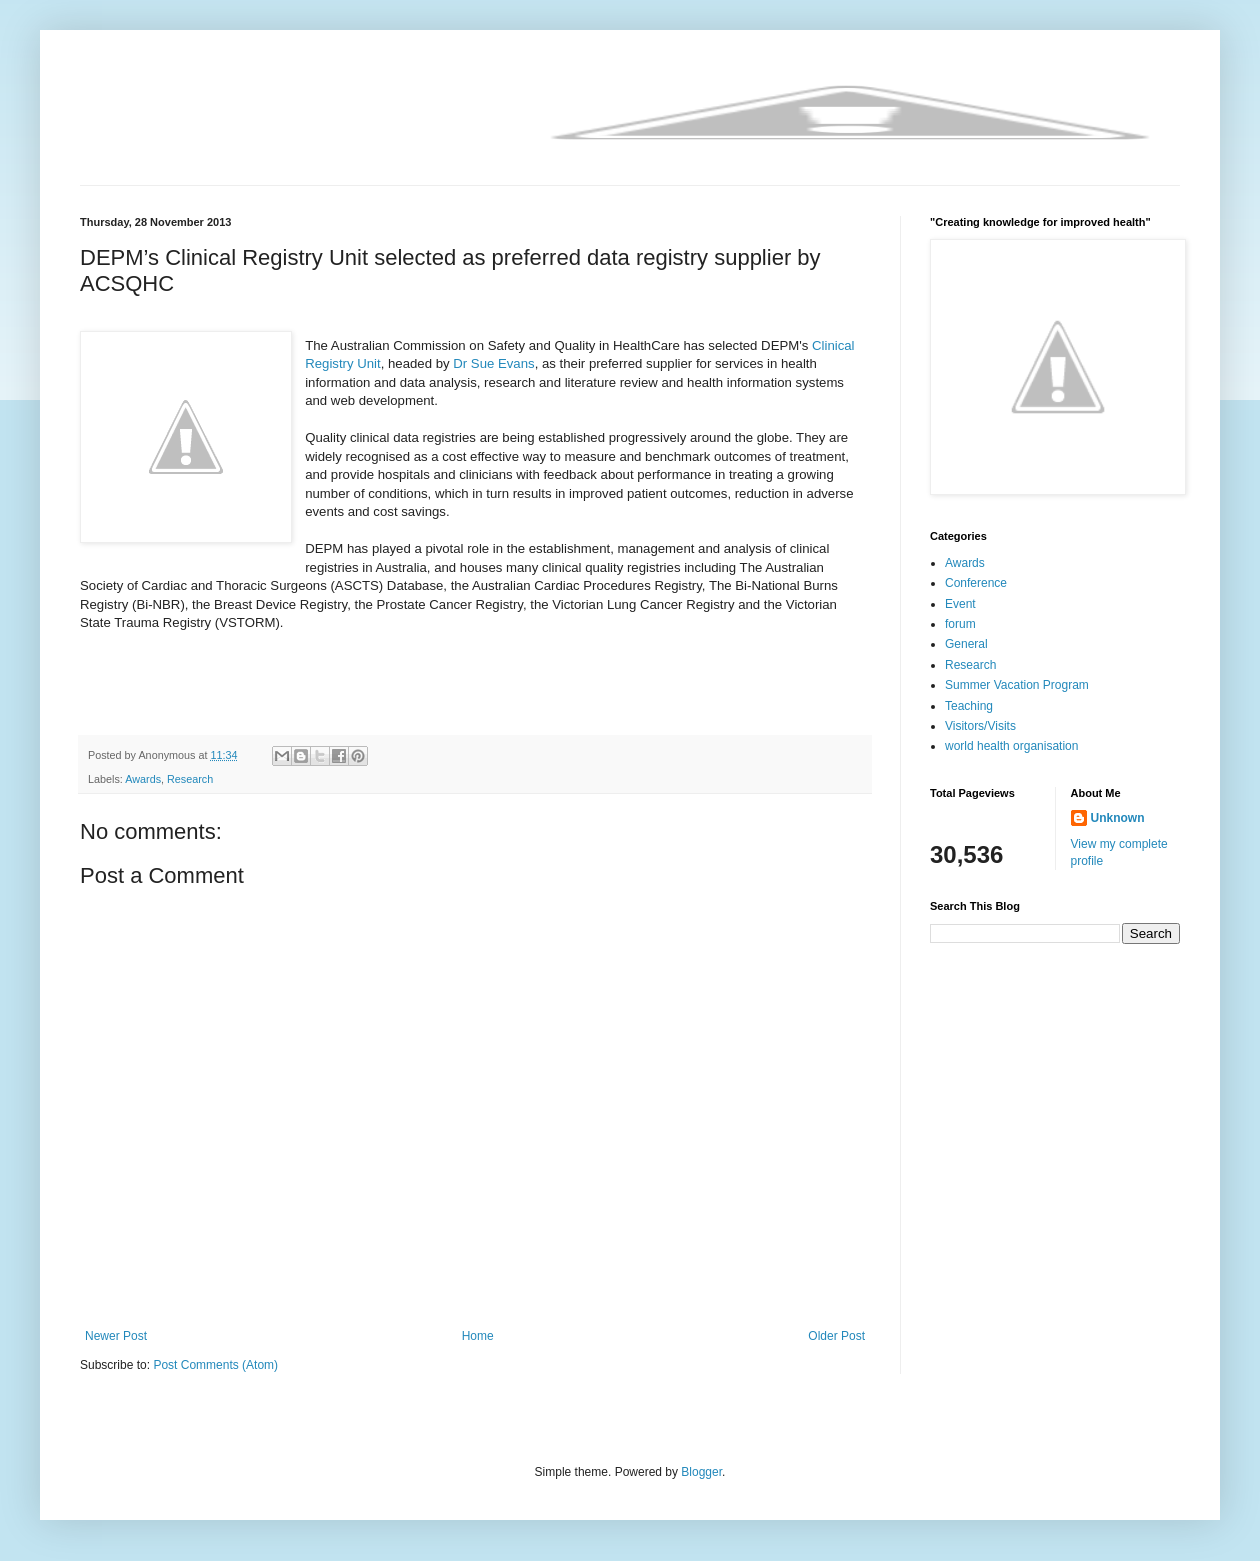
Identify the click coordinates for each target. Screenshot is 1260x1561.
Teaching (969, 706)
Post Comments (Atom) (215, 1365)
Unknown (1118, 818)
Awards (143, 779)
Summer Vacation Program (1017, 685)
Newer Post (116, 1336)
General (966, 644)
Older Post (836, 1336)
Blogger (701, 1472)
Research (190, 779)
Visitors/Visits (980, 726)
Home (478, 1336)
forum (960, 624)
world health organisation (1011, 746)
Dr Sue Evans (493, 363)
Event (960, 604)
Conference (976, 583)
